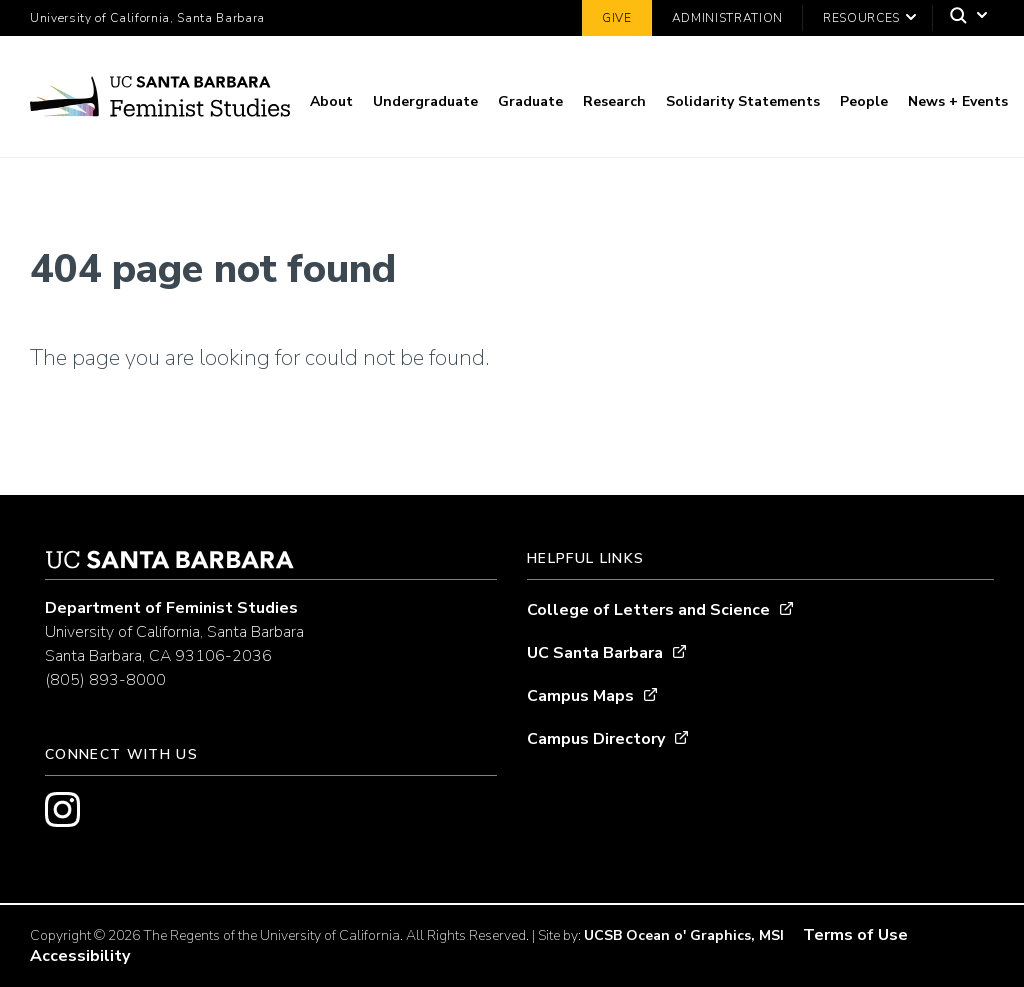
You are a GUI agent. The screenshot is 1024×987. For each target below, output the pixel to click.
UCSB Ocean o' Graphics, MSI (684, 935)
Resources (861, 18)
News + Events (958, 101)
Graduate (530, 101)
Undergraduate (425, 101)
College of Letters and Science (648, 610)
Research (614, 101)
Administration (727, 18)
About (331, 101)
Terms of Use (855, 935)
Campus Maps (580, 696)
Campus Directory (596, 739)
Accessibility (80, 956)
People (864, 101)
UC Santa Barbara (595, 653)
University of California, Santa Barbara (147, 18)
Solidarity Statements (743, 101)
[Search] (963, 18)
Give (617, 18)
